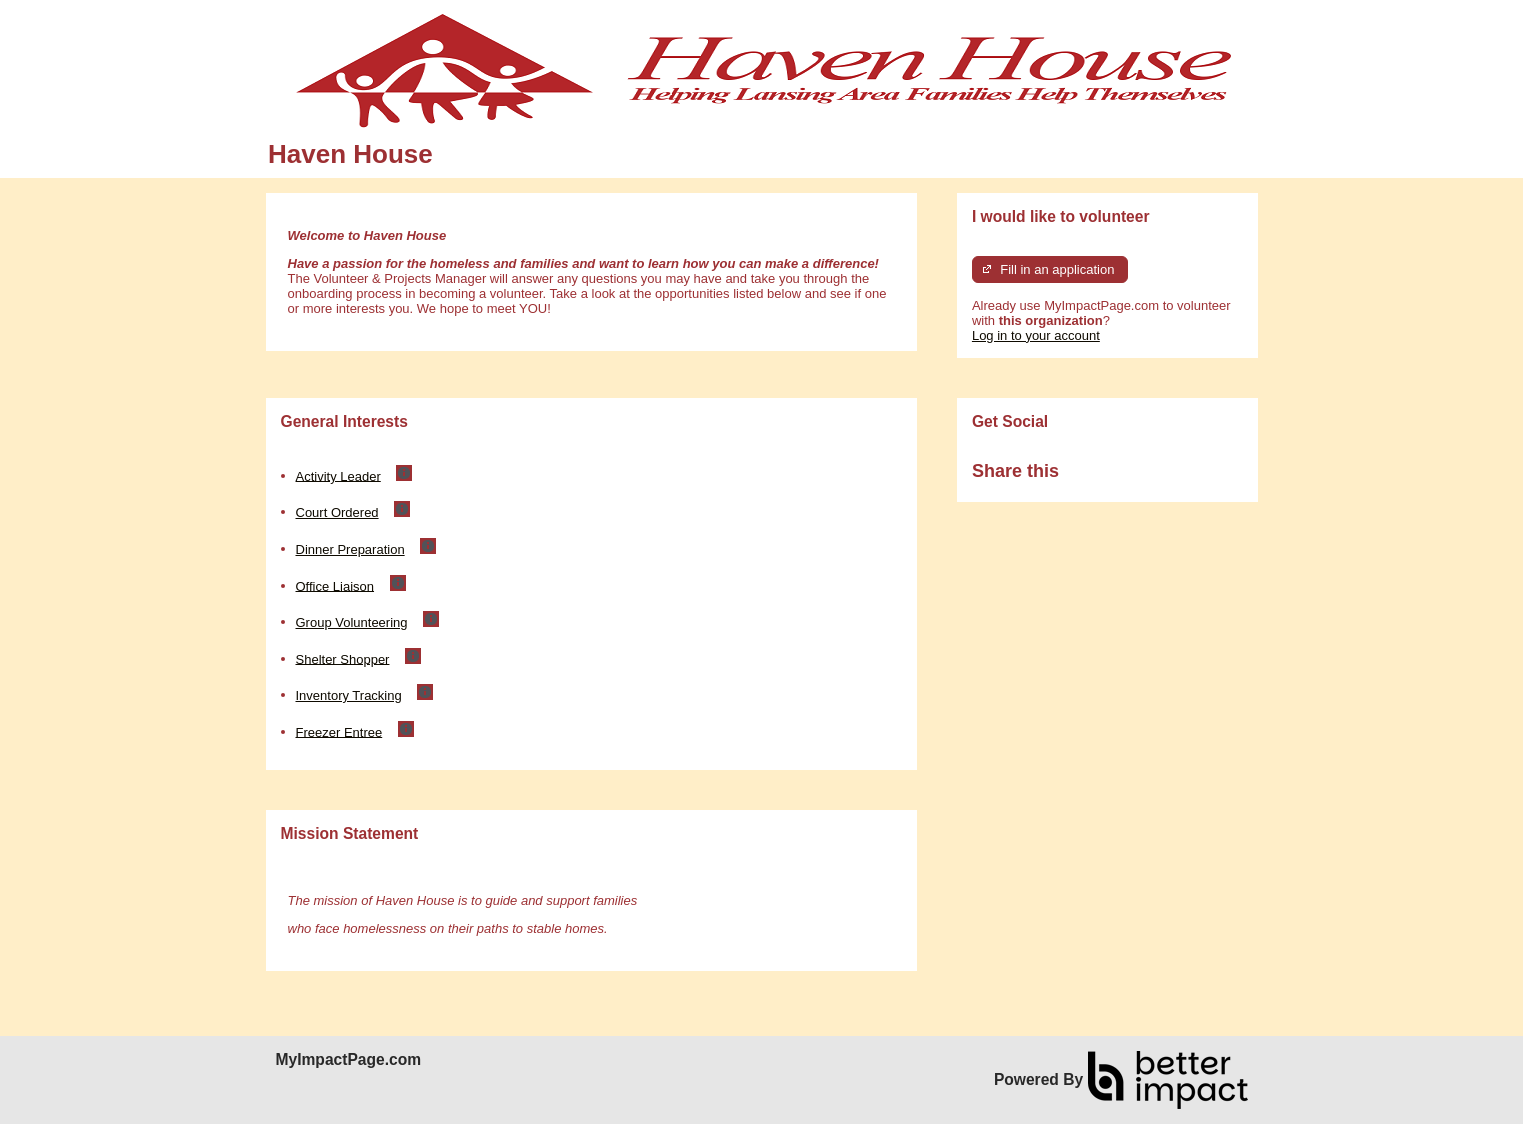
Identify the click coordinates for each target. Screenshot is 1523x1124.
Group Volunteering (352, 622)
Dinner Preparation (350, 549)
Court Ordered (337, 512)
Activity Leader (338, 475)
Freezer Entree (339, 731)
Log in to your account (1036, 335)
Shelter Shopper (343, 658)
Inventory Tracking (349, 695)
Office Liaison (335, 585)
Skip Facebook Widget (1124, 479)
